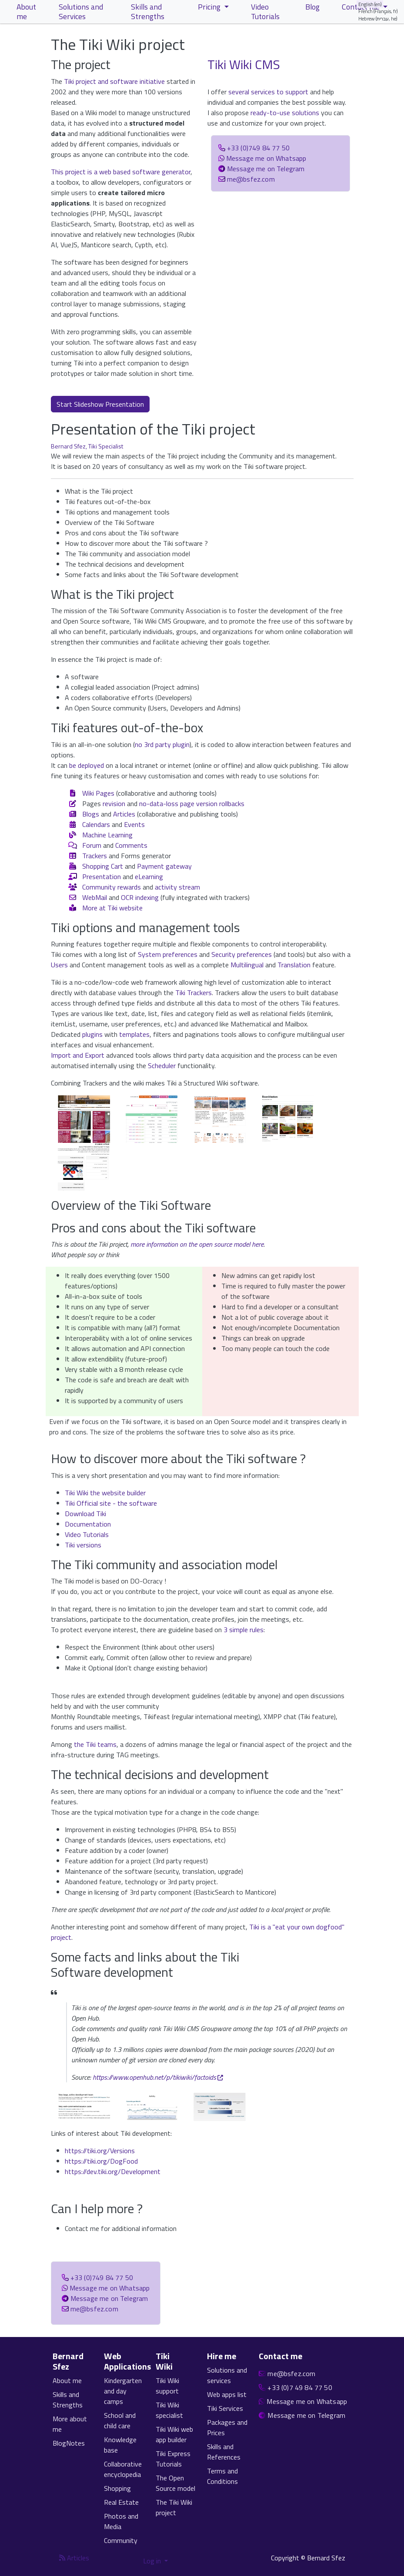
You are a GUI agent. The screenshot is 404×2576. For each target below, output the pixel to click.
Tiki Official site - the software (111, 1503)
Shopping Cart (102, 866)
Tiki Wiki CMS (243, 64)
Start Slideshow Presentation (100, 404)
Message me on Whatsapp (266, 158)
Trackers (94, 855)
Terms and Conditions (222, 2476)
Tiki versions (83, 1545)
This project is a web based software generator (120, 171)
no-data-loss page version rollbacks (191, 803)
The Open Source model (175, 2483)
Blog (312, 7)
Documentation (88, 1524)
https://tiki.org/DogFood (101, 2161)
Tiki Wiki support (167, 2385)
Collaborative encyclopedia (123, 2469)
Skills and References (223, 2451)
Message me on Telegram (266, 168)
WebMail (94, 897)
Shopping (117, 2488)
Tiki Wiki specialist (169, 2410)
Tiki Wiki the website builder (105, 1492)
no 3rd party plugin (162, 744)
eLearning (149, 876)
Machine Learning (107, 835)
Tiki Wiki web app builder (174, 2434)
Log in (153, 2561)
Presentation (101, 876)
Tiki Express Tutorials (173, 2458)
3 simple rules (244, 1629)
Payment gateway (164, 866)
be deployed (86, 765)
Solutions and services (227, 2375)
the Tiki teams (95, 1744)
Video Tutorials (87, 1534)
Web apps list (227, 2394)
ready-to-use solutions (284, 112)
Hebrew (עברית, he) (377, 18)
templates (134, 1034)
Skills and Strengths (68, 2399)
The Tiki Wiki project (174, 2507)
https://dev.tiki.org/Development (112, 2171)
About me (67, 2380)
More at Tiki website (112, 908)
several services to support (268, 91)
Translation (294, 964)
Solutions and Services (81, 11)
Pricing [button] (210, 7)
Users (59, 964)
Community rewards (111, 887)
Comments (131, 845)
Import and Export (77, 1055)
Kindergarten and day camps (123, 2391)
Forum (91, 845)
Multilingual (247, 964)
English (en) (370, 4)
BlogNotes (69, 2443)
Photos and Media (121, 2521)
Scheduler (162, 1065)
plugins (92, 1034)
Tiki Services (225, 2408)
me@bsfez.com (251, 179)
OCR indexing (140, 897)
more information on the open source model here (197, 1244)
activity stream (177, 887)
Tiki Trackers (193, 992)
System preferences (167, 954)
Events (134, 824)
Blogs (90, 814)
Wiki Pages (98, 793)
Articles (124, 814)
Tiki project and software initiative (114, 81)
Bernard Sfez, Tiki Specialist (87, 446)
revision (114, 803)
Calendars (96, 824)
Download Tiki (85, 1513)
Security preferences (241, 954)
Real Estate (121, 2502)
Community (120, 2540)
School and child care (120, 2420)
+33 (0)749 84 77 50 (258, 148)
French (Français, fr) (378, 11)
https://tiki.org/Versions (100, 2150)
